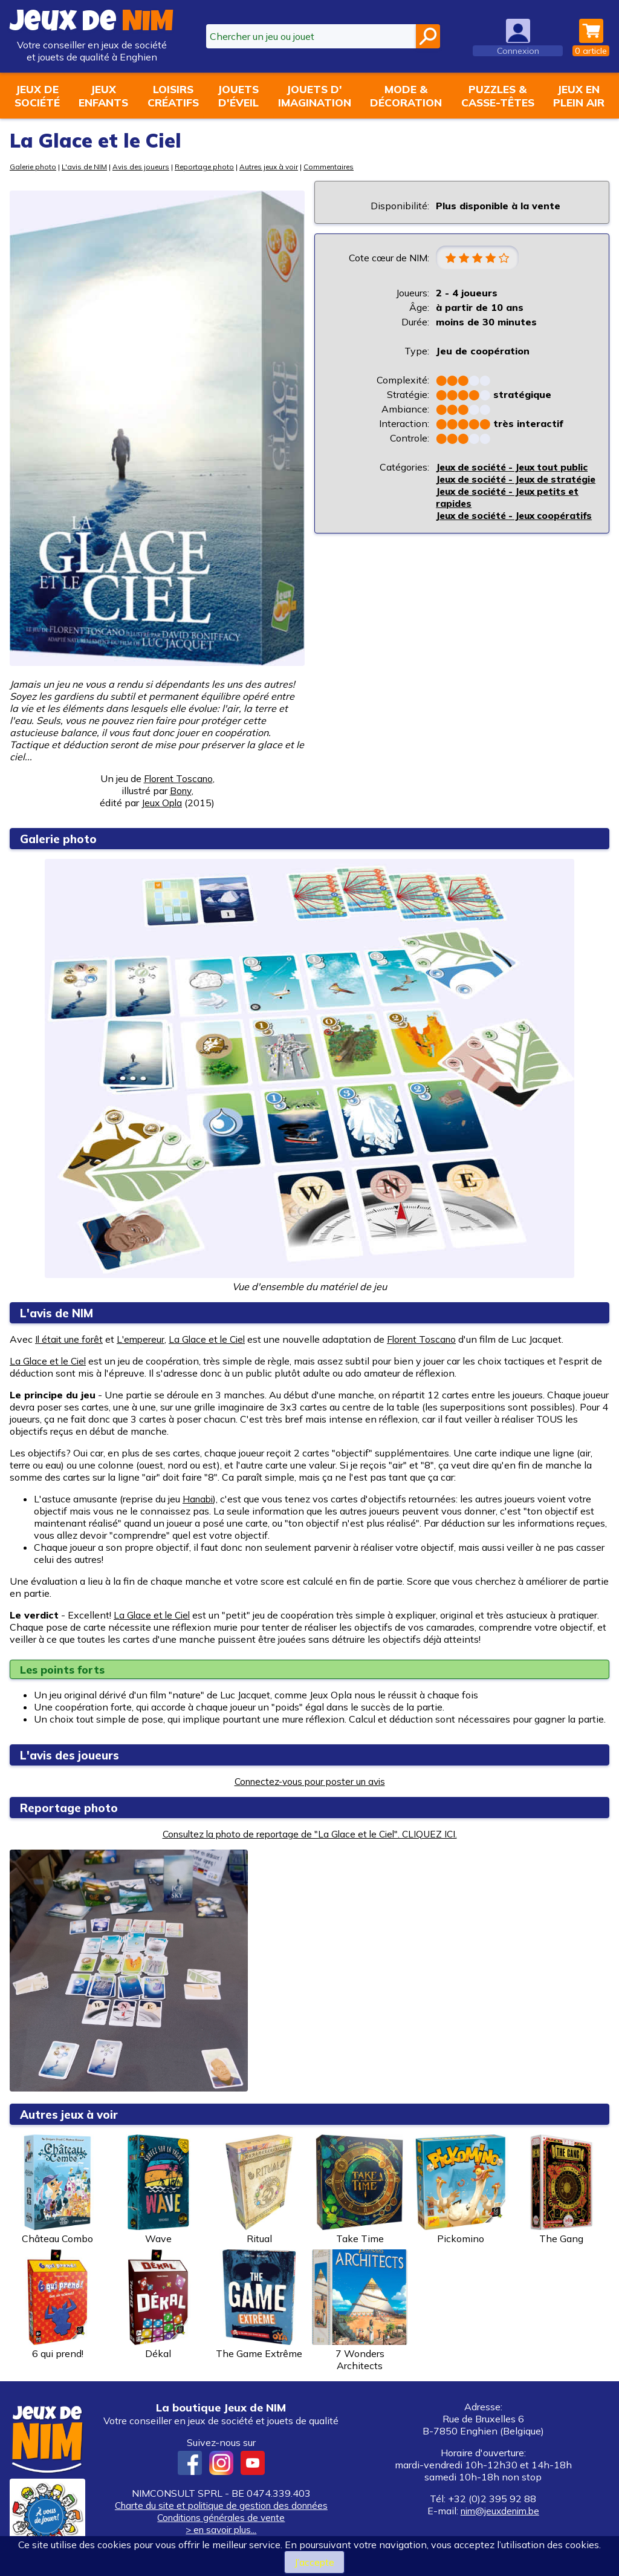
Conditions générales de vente (221, 2517)
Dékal (158, 2304)
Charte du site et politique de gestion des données (221, 2505)
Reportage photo (212, 166)
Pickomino (460, 2189)
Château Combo (57, 2189)
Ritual (259, 2189)
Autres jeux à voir (279, 166)
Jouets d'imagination (314, 95)
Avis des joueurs (146, 166)
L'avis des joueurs (74, 1754)
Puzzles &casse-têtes (497, 95)
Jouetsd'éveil (238, 95)
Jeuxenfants (103, 95)
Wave (158, 2189)
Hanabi (199, 1499)
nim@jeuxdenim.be (500, 2511)
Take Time (359, 2189)
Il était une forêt (70, 1339)
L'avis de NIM (87, 166)
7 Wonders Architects (359, 2310)
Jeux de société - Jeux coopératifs (490, 545)
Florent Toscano (178, 778)
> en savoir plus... (221, 2529)
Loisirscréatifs (173, 95)
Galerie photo (34, 166)
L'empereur (144, 1339)
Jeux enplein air (578, 95)
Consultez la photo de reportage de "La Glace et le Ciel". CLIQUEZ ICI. (309, 1834)
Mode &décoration (406, 95)
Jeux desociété (37, 95)
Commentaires (341, 166)
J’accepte (314, 2562)
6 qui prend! (57, 2304)
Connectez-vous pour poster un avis (309, 1781)
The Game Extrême (259, 2304)
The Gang (561, 2189)
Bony (180, 790)
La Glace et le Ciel (212, 1339)
